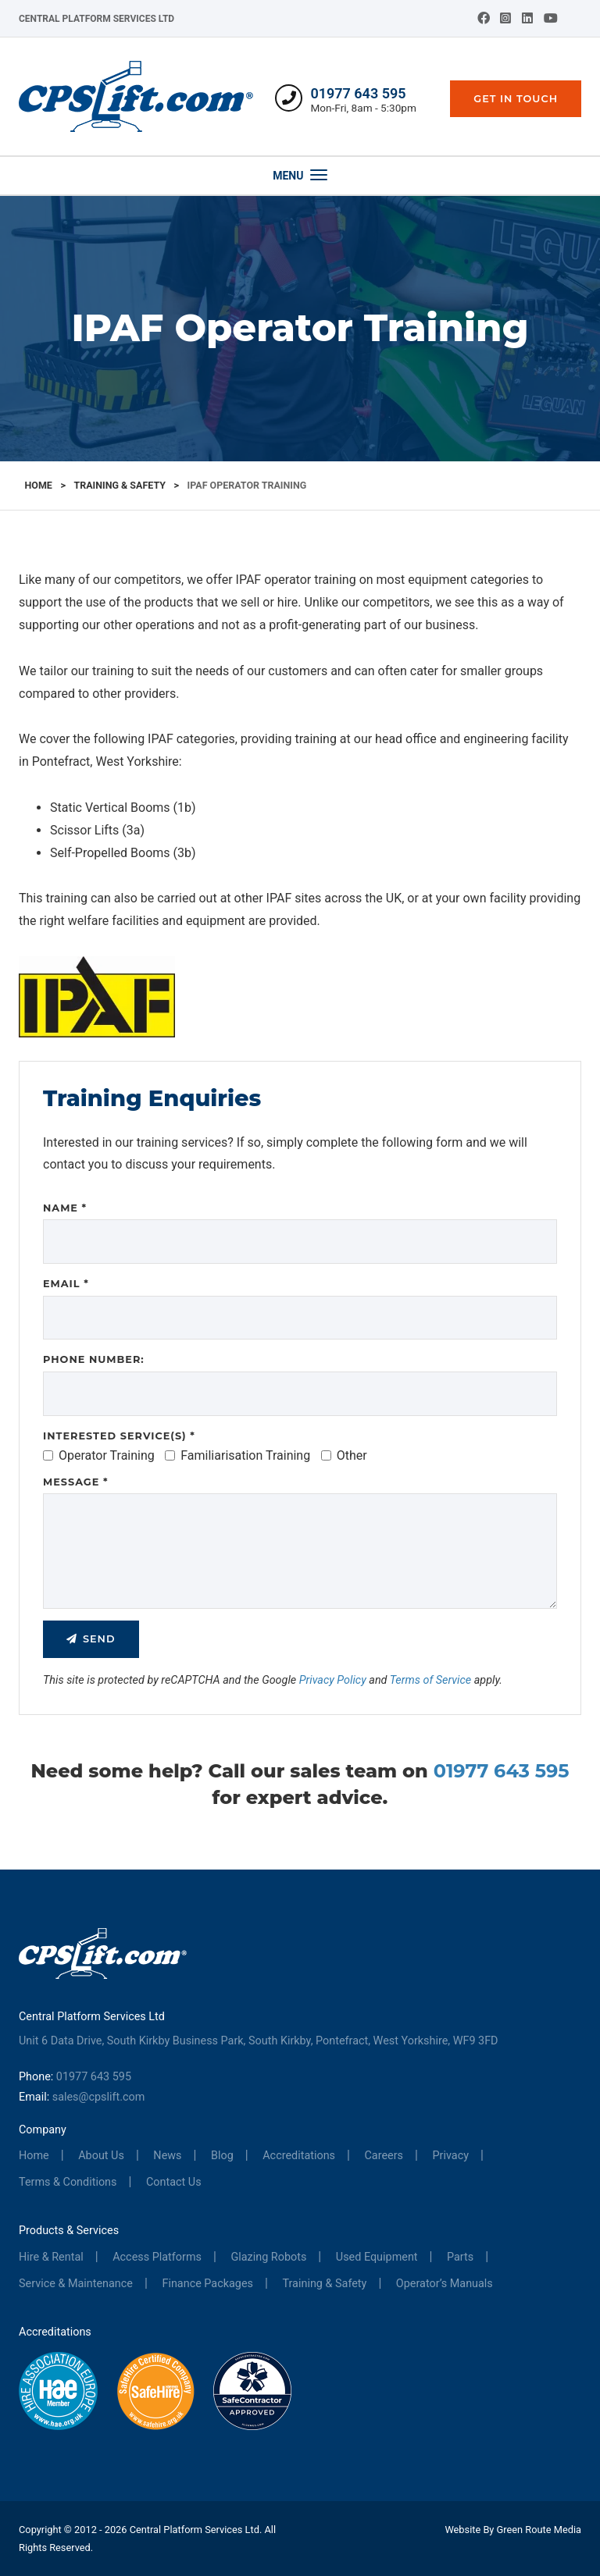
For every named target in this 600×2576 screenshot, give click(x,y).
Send (99, 1639)
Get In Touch (515, 99)
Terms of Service (431, 1680)
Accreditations (298, 2155)
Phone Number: (94, 1359)
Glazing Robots (268, 2257)
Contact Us (174, 2182)
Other (344, 1455)
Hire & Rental (51, 2257)
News (167, 2155)
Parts (460, 2257)
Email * (66, 1284)
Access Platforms (157, 2257)
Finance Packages (207, 2283)
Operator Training (99, 1455)
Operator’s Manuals (444, 2283)
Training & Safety (119, 485)
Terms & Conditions (67, 2182)
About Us (101, 2155)
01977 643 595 (357, 93)
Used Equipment (377, 2257)
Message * (75, 1482)
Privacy (451, 2155)
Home (38, 485)
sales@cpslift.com (98, 2097)
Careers (384, 2155)
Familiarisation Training (237, 1455)
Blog (222, 2155)
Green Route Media (539, 2529)
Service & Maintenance (76, 2283)
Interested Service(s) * (119, 1436)
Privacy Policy (332, 1680)
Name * (65, 1208)
